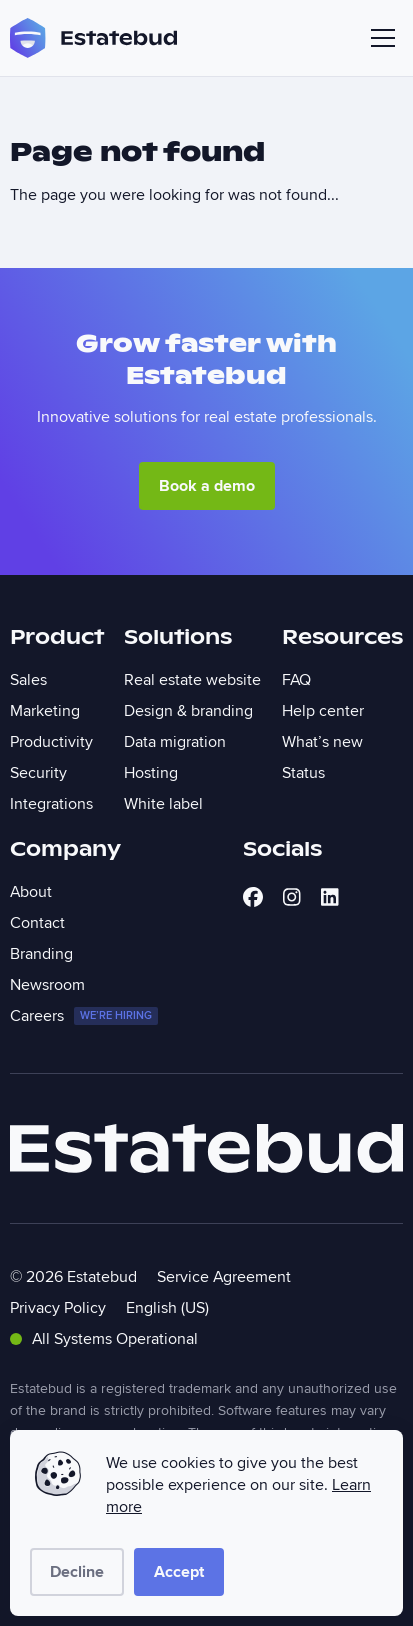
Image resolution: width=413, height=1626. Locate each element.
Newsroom (47, 985)
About (31, 892)
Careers (84, 1016)
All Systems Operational (104, 1339)
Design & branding (188, 711)
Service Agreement (224, 1277)
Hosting (151, 773)
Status (303, 773)
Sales (28, 680)
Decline (77, 1572)
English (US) (167, 1308)
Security (38, 773)
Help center (323, 711)
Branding (41, 954)
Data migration (175, 742)
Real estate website (192, 680)
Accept (179, 1572)
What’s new (322, 742)
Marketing (45, 711)
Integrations (51, 804)
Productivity (51, 742)
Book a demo (207, 486)
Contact (37, 923)
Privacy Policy (58, 1308)
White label (163, 804)
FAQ (296, 680)
